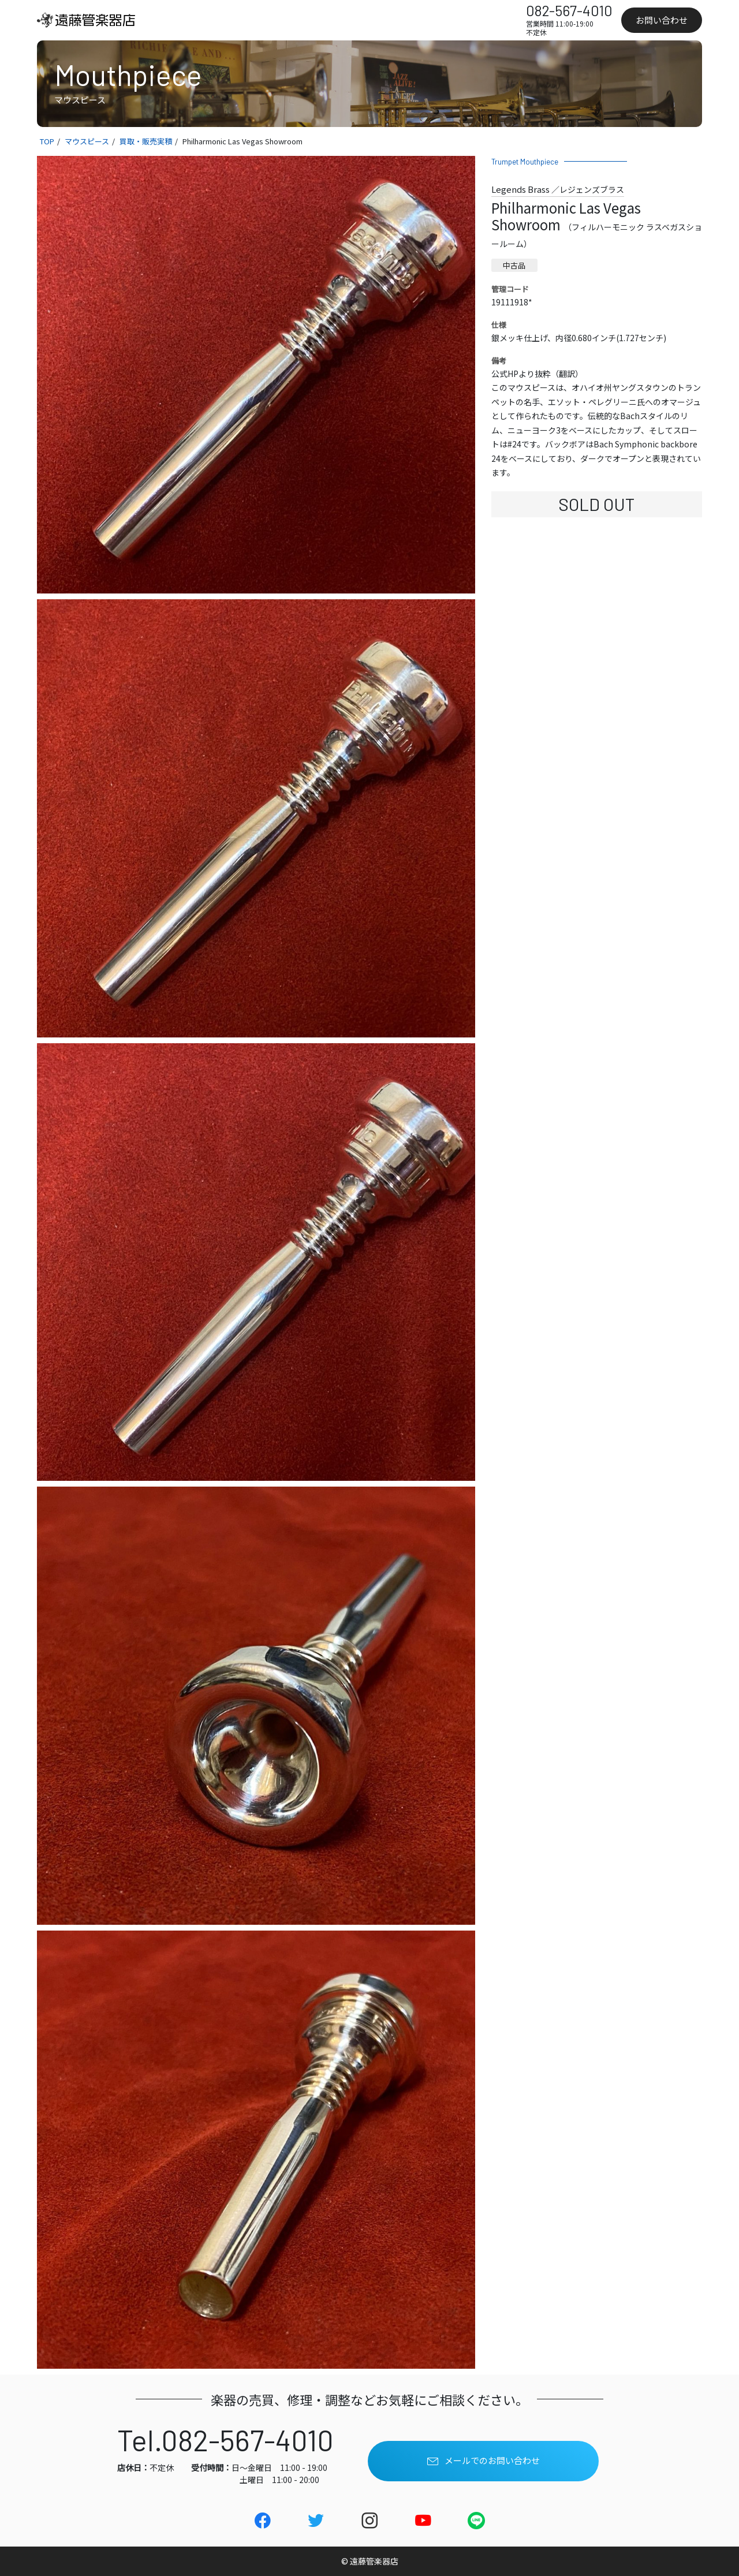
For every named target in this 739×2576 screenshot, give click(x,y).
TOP (47, 141)
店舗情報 (451, 20)
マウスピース (87, 141)
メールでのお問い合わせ (483, 2460)
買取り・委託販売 (294, 20)
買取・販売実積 (146, 141)
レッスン (401, 20)
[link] (94, 20)
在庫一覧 (228, 20)
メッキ (356, 20)
